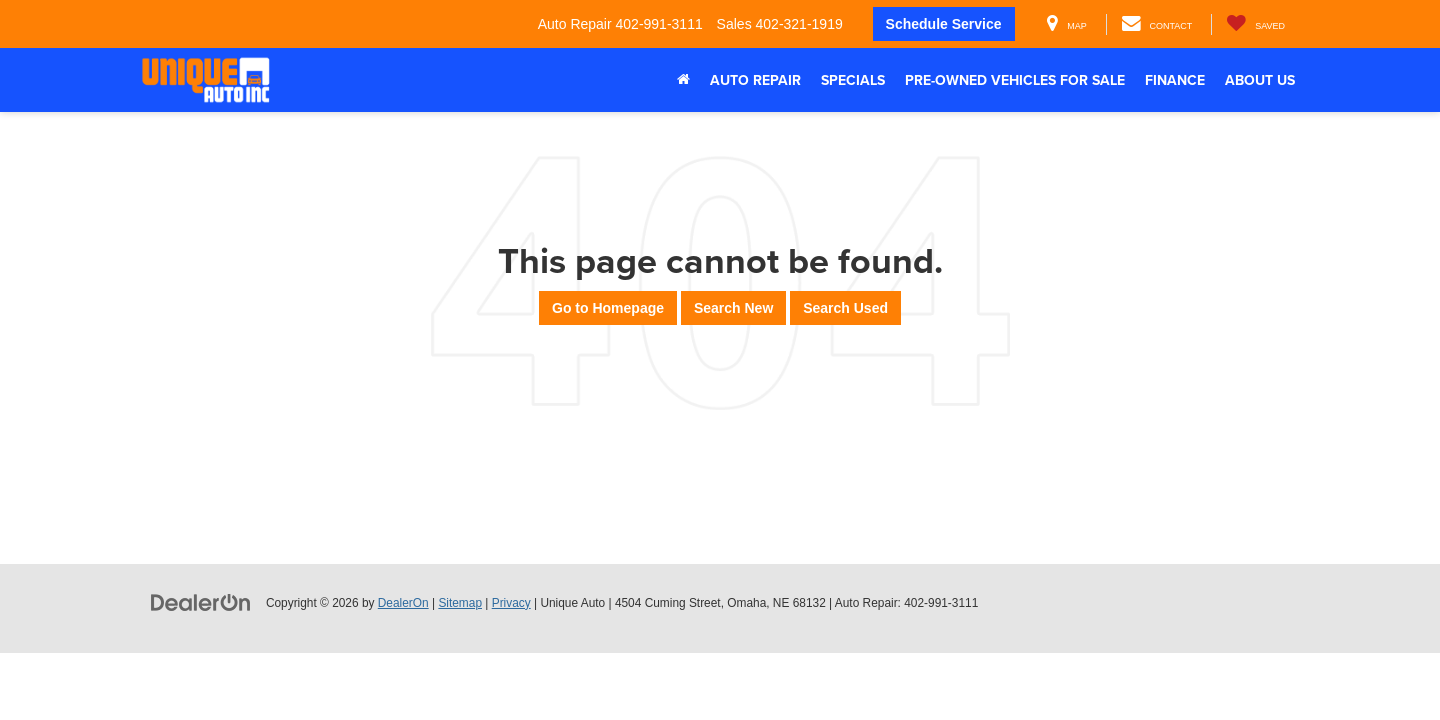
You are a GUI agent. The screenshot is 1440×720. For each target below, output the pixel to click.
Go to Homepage (608, 308)
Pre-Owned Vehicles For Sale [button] (1015, 80)
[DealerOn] (201, 602)
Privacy (511, 603)
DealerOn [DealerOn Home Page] (403, 603)
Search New (733, 308)
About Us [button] (1260, 80)
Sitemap (460, 603)
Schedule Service (944, 24)
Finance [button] (1175, 80)
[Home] (683, 80)
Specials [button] (853, 80)
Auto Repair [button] (755, 80)
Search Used (845, 308)
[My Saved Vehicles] (1255, 24)
